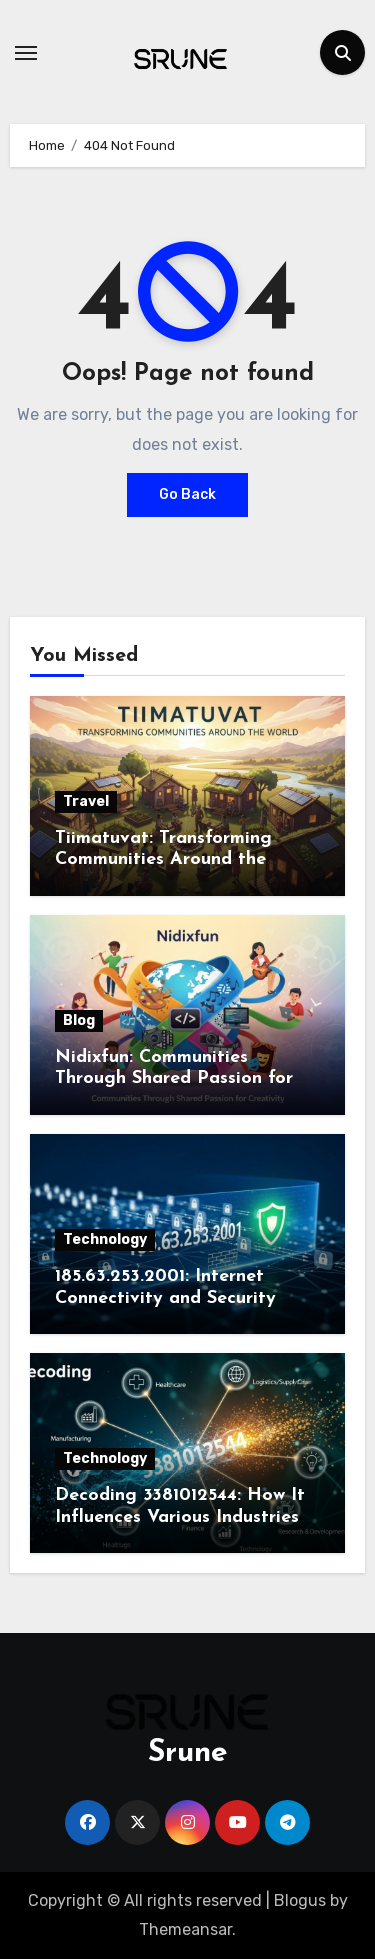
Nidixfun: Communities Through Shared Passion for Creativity (174, 1079)
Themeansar (185, 1929)
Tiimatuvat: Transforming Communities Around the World (163, 860)
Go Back (187, 494)
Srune (188, 1753)
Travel (86, 801)
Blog (79, 1020)
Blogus (300, 1900)
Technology (105, 1239)
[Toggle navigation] (26, 53)
